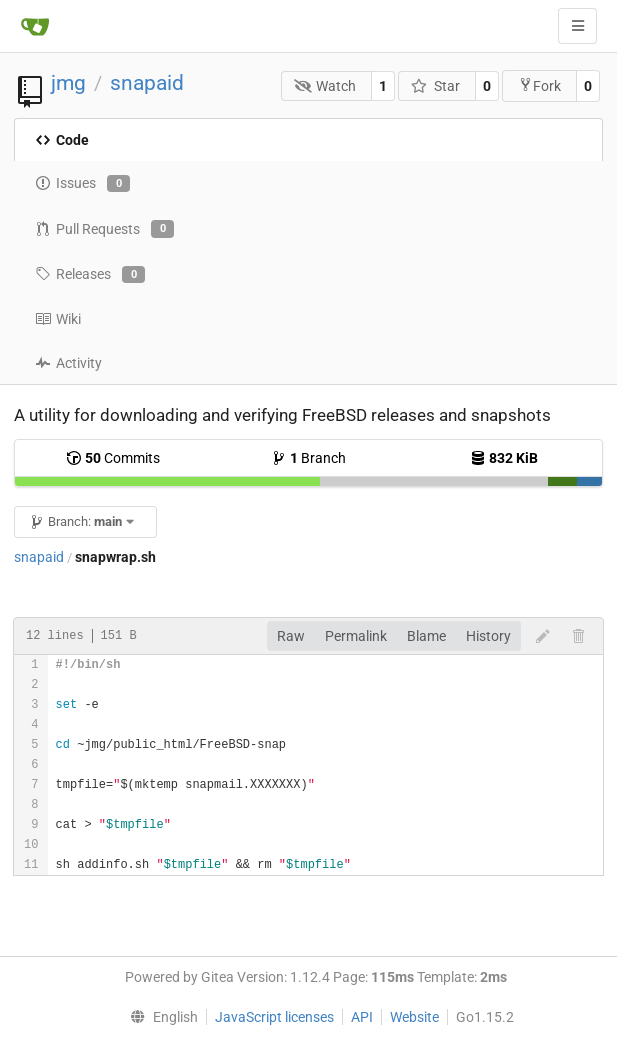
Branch (308, 458)
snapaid (147, 83)
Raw (291, 636)
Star (435, 86)
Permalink (356, 636)
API (362, 1017)
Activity (68, 363)
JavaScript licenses (274, 1017)
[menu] (160, 1017)
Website (414, 1017)
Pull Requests (104, 229)
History (488, 636)
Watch (325, 86)
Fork (539, 85)
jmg (68, 83)
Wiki (58, 319)
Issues (82, 184)
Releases (90, 275)
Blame (426, 636)
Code (62, 140)
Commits (113, 458)
